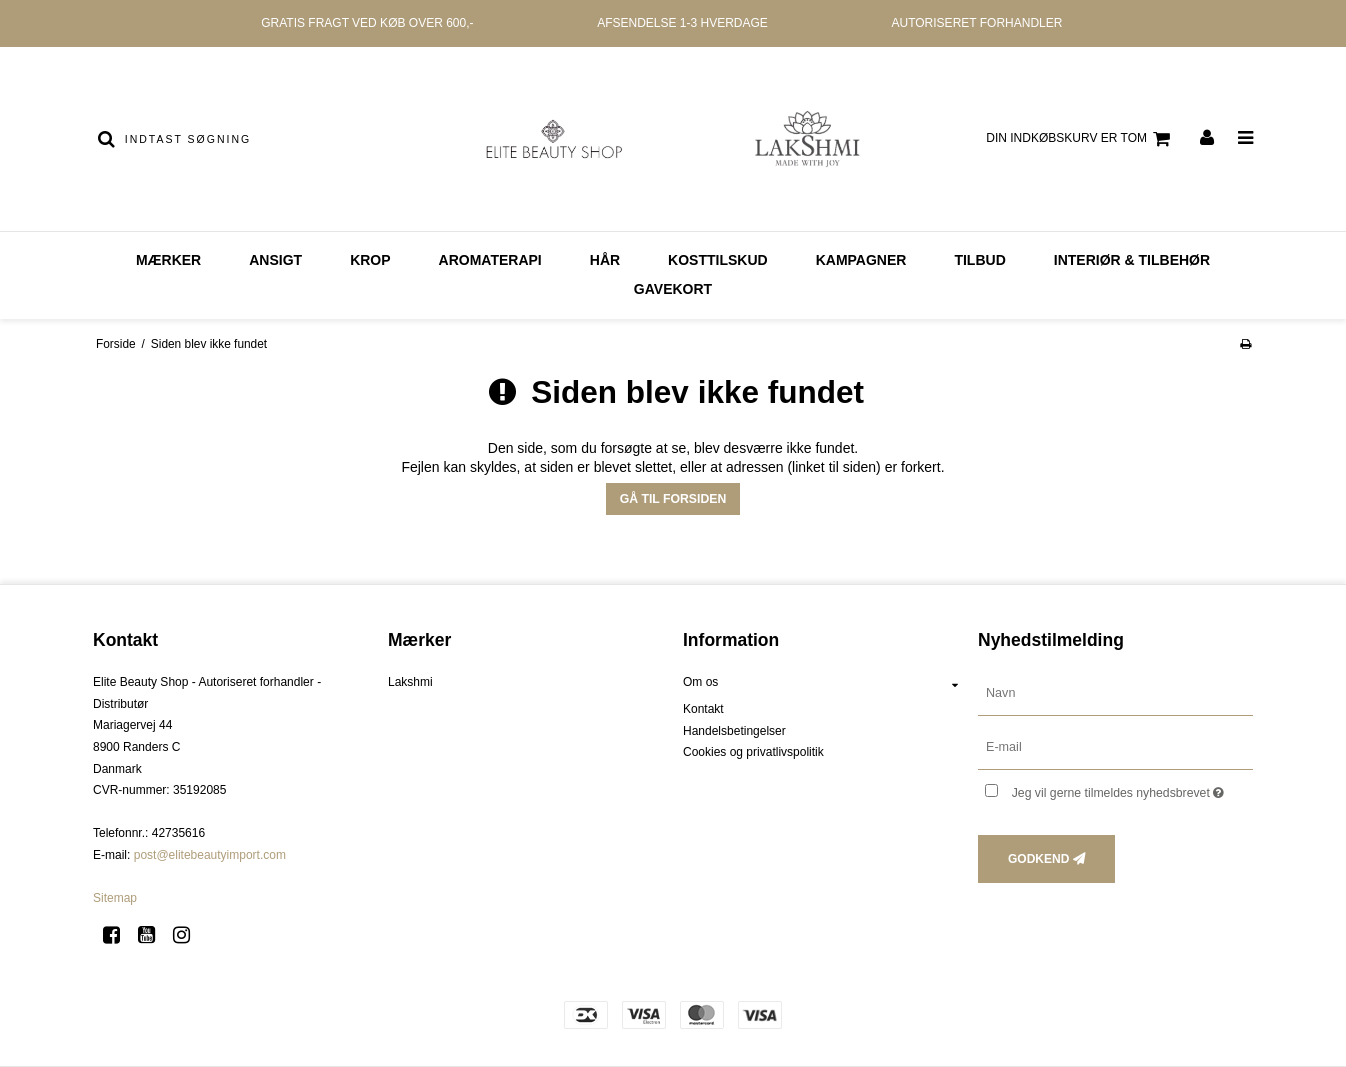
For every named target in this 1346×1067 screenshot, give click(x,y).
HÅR (605, 260)
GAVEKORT (673, 289)
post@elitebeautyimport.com (210, 855)
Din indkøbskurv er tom (1081, 139)
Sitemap (115, 898)
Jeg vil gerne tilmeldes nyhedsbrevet (1132, 788)
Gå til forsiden (673, 499)
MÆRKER (168, 260)
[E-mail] (1115, 747)
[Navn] (1115, 693)
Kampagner (861, 260)
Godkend (1038, 859)
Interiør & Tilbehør (1132, 260)
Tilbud (979, 260)
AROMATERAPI (490, 260)
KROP (370, 260)
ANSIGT (275, 260)
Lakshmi (410, 682)
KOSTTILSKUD (718, 260)
